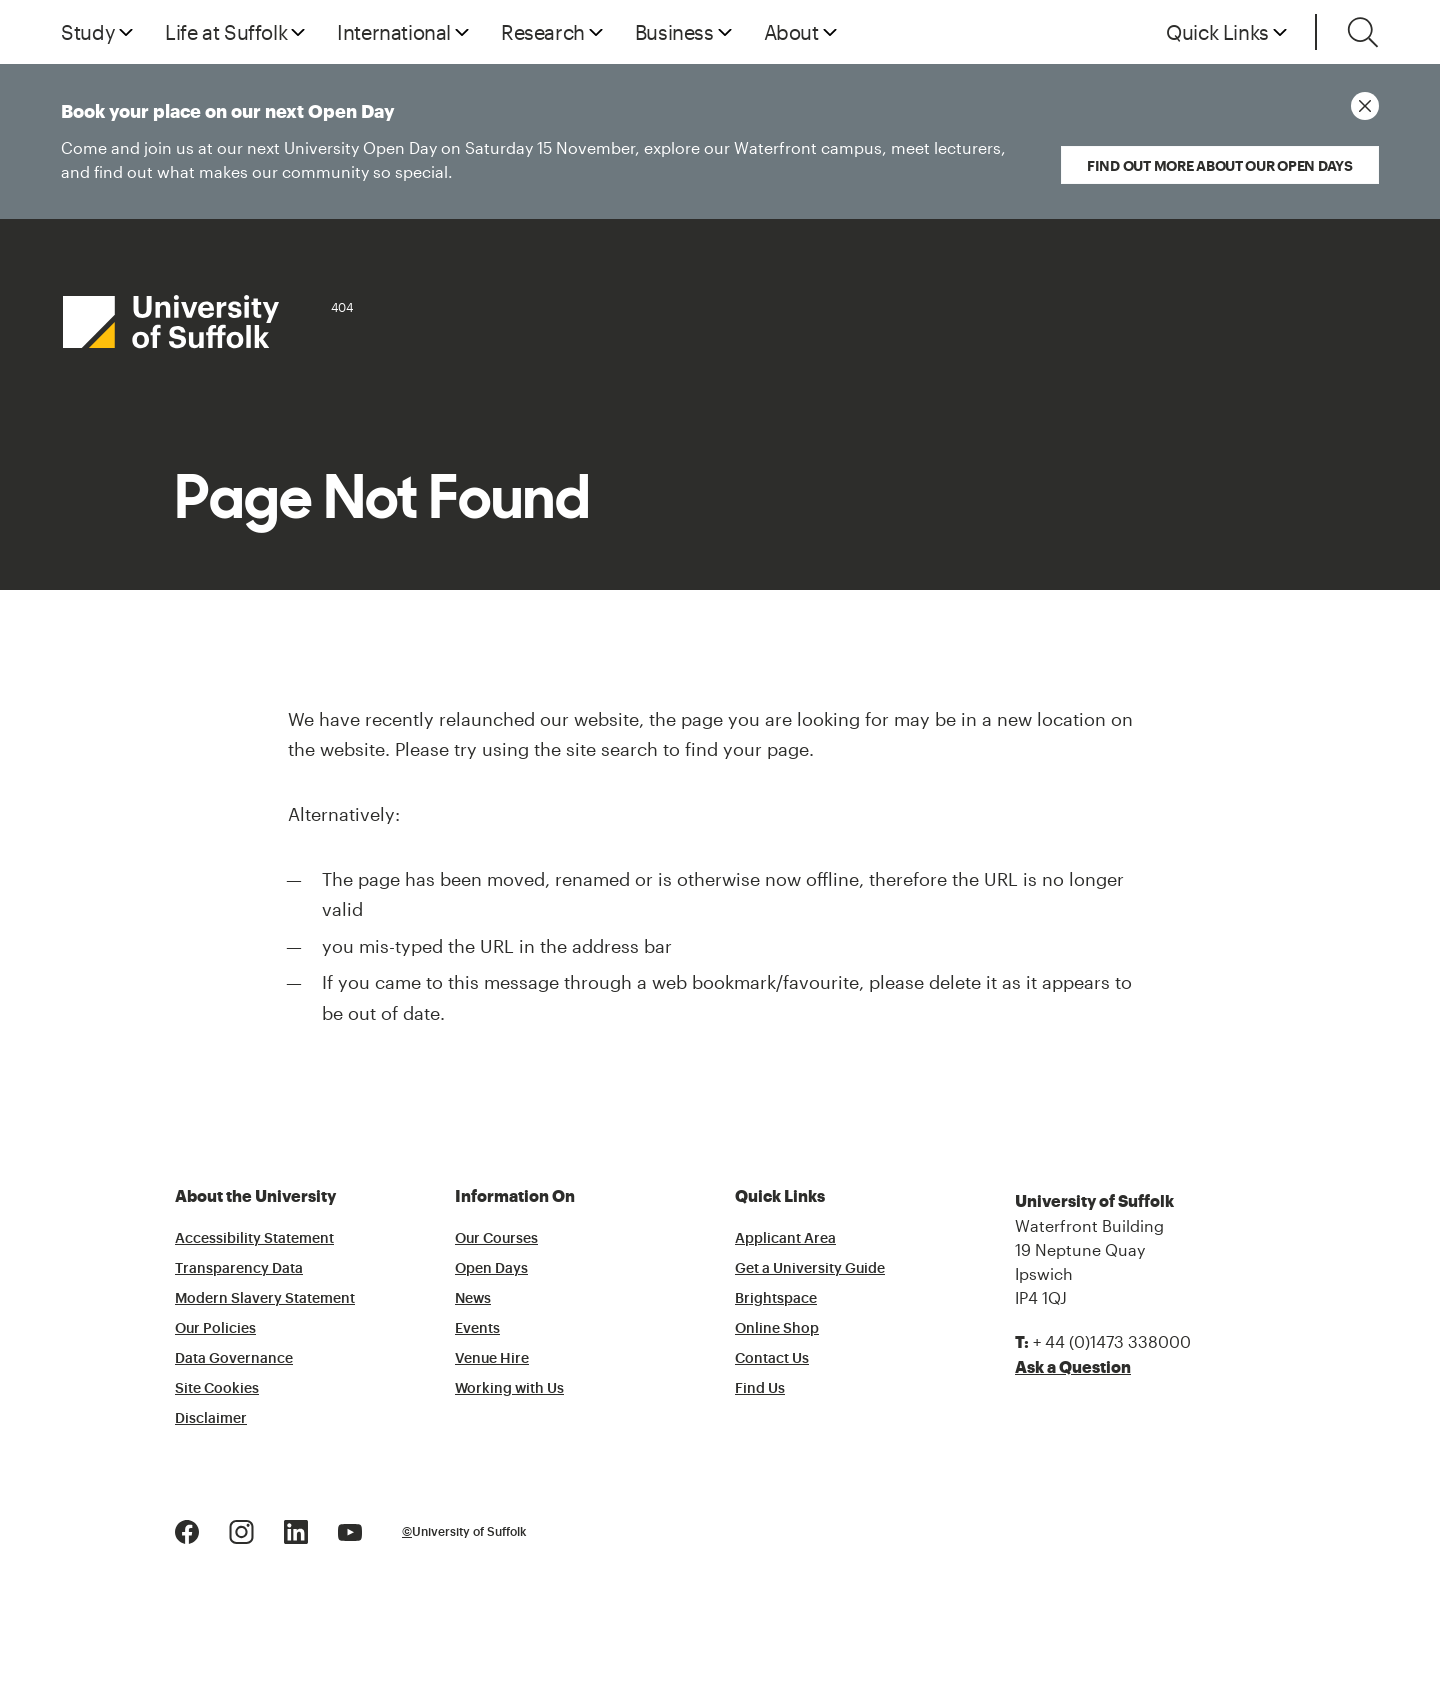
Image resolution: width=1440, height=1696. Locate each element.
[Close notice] (1365, 106)
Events (477, 1329)
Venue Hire (492, 1359)
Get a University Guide (810, 1269)
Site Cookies (217, 1389)
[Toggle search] (1363, 32)
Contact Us (772, 1359)
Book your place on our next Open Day (529, 143)
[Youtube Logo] (350, 1530)
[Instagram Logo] (241, 1530)
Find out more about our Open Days (1220, 165)
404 (342, 307)
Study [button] (88, 32)
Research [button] (543, 32)
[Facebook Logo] (187, 1530)
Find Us (760, 1389)
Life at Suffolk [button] (226, 32)
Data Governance (234, 1359)
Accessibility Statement (254, 1239)
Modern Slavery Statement (265, 1299)
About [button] (791, 32)
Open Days (491, 1269)
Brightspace (776, 1299)
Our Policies (215, 1329)
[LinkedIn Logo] (296, 1530)
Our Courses (496, 1239)
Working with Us (509, 1389)
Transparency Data (239, 1269)
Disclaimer (211, 1419)
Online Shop (777, 1329)
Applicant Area (785, 1239)
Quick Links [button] (1217, 32)
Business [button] (674, 32)
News (473, 1299)
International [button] (394, 32)
